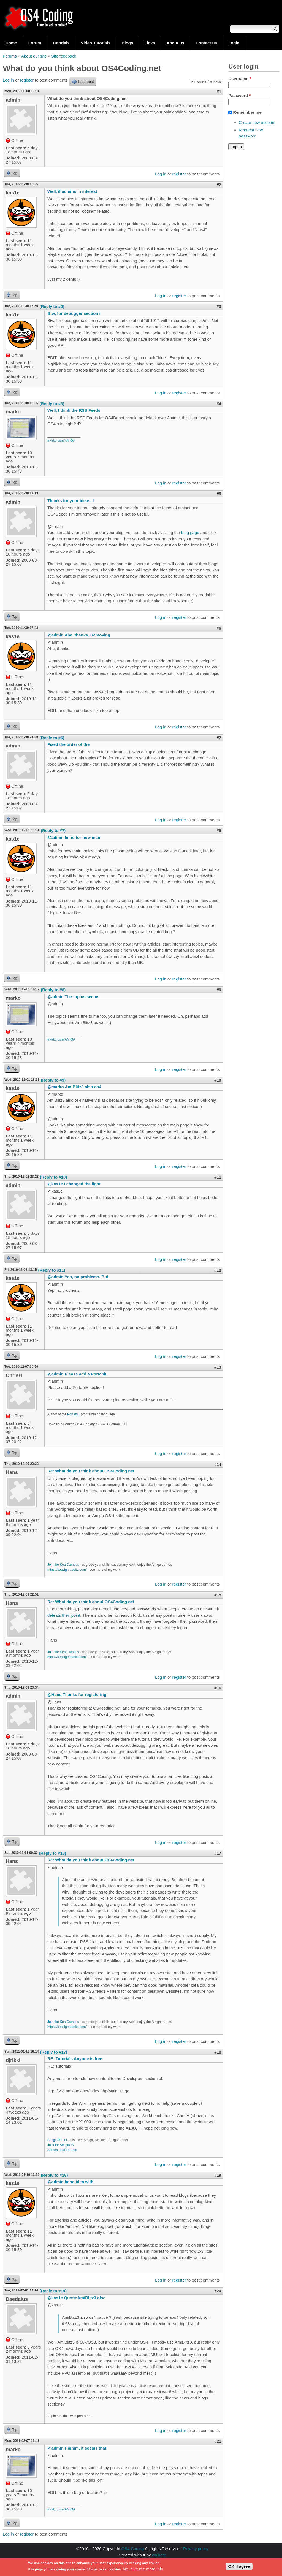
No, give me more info (143, 2570)
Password (239, 95)
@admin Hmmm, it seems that (76, 2448)
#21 (217, 2441)
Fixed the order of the (68, 744)
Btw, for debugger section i (74, 313)
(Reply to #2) (52, 306)
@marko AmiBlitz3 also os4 (74, 1086)
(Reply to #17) (53, 2052)
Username (239, 78)
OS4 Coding (132, 2548)
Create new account (257, 122)
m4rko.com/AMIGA (61, 441)
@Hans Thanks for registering (76, 1694)
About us (175, 42)
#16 (217, 1688)
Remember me (247, 112)
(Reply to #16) (52, 1853)
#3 (219, 306)
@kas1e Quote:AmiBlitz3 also (76, 2297)
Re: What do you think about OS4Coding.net (90, 1471)
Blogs (127, 42)
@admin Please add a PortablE (77, 1374)
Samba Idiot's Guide (62, 2150)
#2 (219, 184)
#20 (217, 2290)
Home (11, 42)
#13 (217, 1367)
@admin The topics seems (73, 996)
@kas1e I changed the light (74, 1184)
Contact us (206, 42)
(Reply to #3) (52, 403)
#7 (219, 737)
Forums (10, 56)
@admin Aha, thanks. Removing (78, 635)
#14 (217, 1464)
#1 (219, 91)
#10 (217, 1080)
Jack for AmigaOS (60, 2145)
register (27, 80)
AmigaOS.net (57, 2140)
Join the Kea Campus (63, 1565)
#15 (217, 1594)
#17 (217, 1853)
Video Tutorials (95, 42)
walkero (159, 2555)
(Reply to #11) (51, 1270)
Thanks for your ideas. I (70, 500)
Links (149, 42)
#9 (219, 989)
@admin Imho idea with (70, 2181)
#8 (219, 830)
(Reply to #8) (53, 989)
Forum (34, 42)
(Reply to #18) (54, 2175)
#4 (219, 403)
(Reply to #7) (53, 830)
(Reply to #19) (53, 2290)
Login (234, 42)
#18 (217, 2052)
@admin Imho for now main (74, 837)
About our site (34, 56)
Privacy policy (195, 2548)
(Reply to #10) (53, 1177)
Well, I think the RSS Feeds (73, 410)
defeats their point (63, 1615)
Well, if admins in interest (72, 191)
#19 (217, 2175)
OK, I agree (239, 2567)
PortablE (73, 1414)
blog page (190, 532)
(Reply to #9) (53, 1080)
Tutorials (60, 42)
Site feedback (63, 56)
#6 (219, 628)
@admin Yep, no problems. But (77, 1276)
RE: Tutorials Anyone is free (74, 2058)
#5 (219, 493)
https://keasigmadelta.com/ (67, 1570)
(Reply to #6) (52, 737)
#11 (217, 1177)
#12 (217, 1270)
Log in (8, 80)
